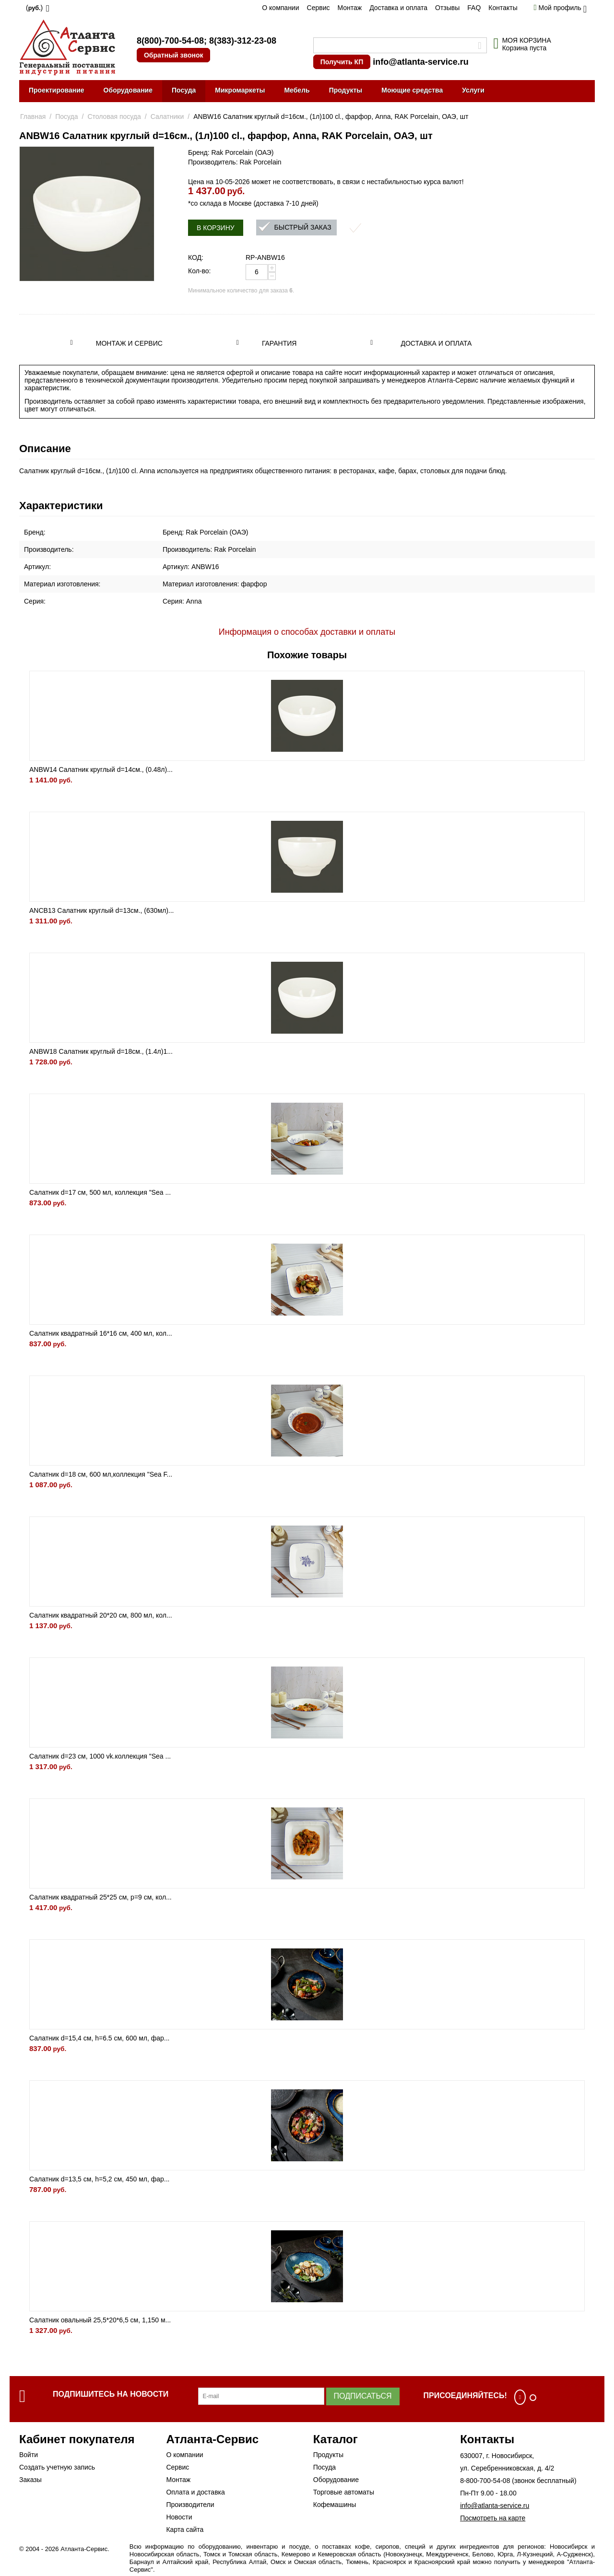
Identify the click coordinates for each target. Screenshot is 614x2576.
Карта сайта (184, 2529)
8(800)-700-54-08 (170, 41)
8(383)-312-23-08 (242, 41)
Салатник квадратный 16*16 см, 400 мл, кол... (100, 1333)
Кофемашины (334, 2504)
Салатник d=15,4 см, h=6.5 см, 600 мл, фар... (99, 2038)
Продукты (346, 90)
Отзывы (447, 8)
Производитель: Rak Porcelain (235, 162)
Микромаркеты (240, 90)
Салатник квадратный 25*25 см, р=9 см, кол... (100, 1897)
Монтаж (349, 8)
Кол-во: (199, 271)
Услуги (473, 90)
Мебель (296, 90)
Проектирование (56, 90)
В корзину (216, 228)
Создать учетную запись (57, 2467)
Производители (190, 2504)
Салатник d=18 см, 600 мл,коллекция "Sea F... (100, 1474)
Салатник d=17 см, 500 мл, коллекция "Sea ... (100, 1192)
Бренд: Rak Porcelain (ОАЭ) (230, 152)
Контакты (502, 8)
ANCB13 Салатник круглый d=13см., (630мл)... (101, 910)
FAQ (474, 8)
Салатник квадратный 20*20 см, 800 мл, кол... (100, 1615)
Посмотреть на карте (492, 2518)
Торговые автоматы (343, 2492)
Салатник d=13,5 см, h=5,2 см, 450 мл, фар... (99, 2179)
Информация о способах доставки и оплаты (307, 632)
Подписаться (363, 2396)
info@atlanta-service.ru (421, 62)
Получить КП (341, 62)
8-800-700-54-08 (485, 2480)
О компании (280, 8)
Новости (179, 2517)
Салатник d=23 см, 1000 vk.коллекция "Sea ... (100, 1756)
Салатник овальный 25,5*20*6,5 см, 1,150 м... (100, 2320)
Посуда (184, 90)
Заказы (30, 2479)
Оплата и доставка (195, 2492)
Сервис (318, 8)
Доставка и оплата (398, 8)
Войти (28, 2455)
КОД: (195, 257)
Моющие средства (412, 90)
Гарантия (279, 343)
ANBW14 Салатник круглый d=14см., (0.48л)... (101, 769)
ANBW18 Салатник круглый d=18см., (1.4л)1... (101, 1051)
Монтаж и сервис (129, 343)
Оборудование (128, 90)
